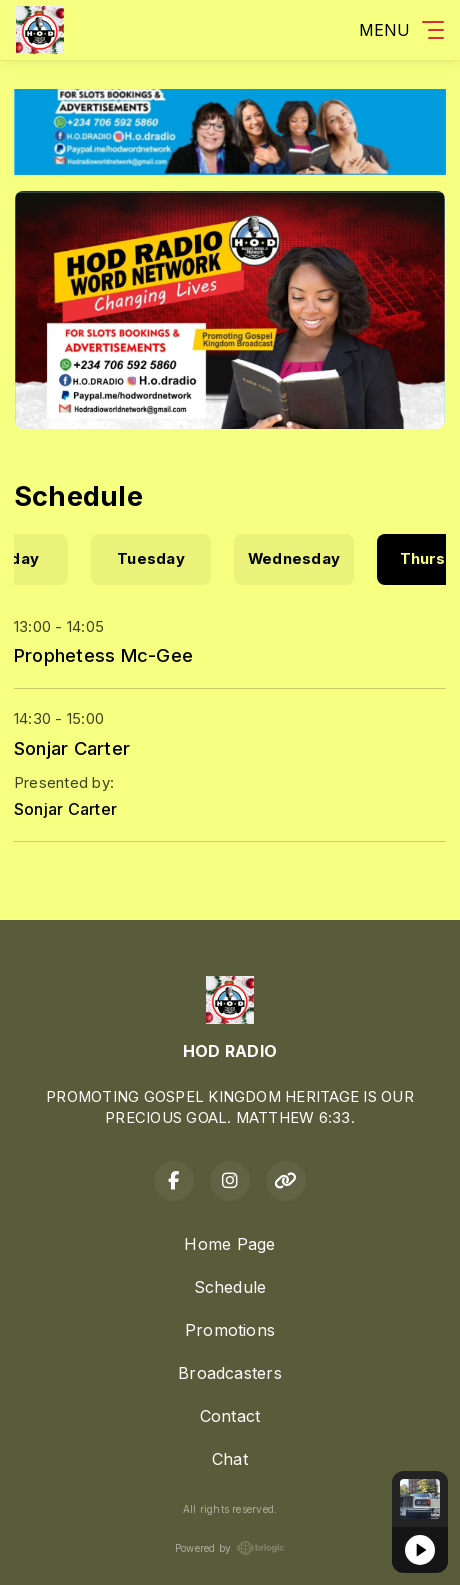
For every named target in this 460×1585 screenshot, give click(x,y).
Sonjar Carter (72, 748)
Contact (230, 1416)
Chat (230, 1459)
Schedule (230, 1287)
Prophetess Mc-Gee (103, 655)
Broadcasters (230, 1373)
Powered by (230, 1548)
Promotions (230, 1330)
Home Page (229, 1244)
